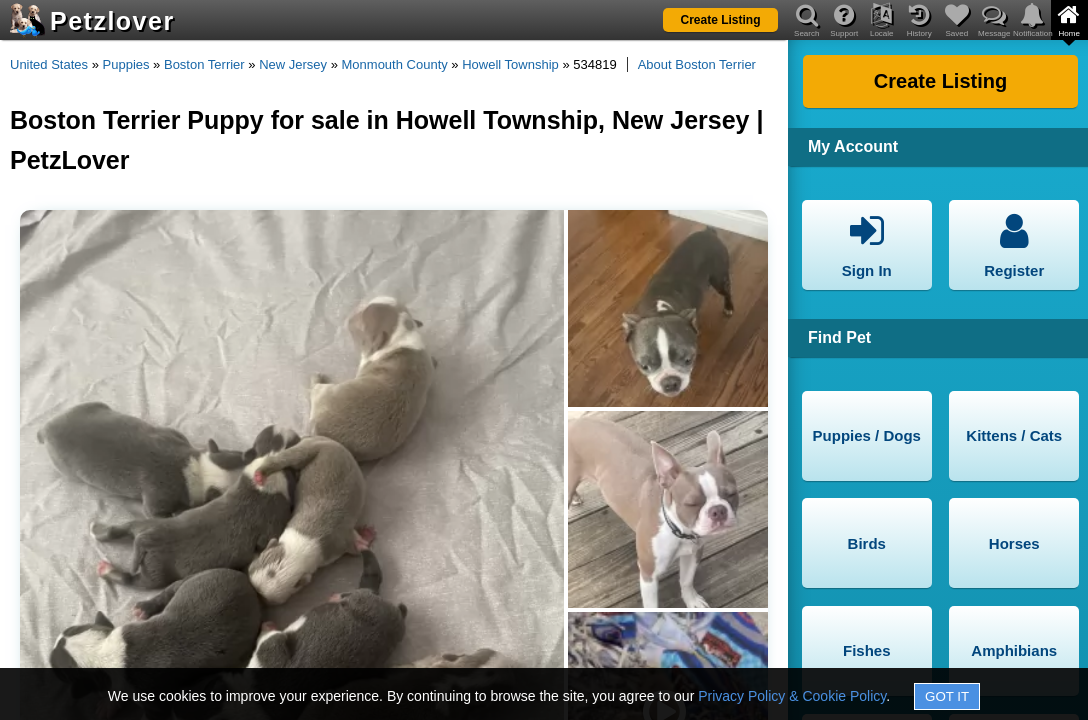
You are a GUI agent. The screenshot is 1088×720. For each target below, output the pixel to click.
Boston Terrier (204, 64)
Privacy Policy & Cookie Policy (792, 696)
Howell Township (510, 64)
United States (49, 64)
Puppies (126, 64)
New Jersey (293, 64)
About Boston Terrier (697, 64)
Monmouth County (395, 64)
